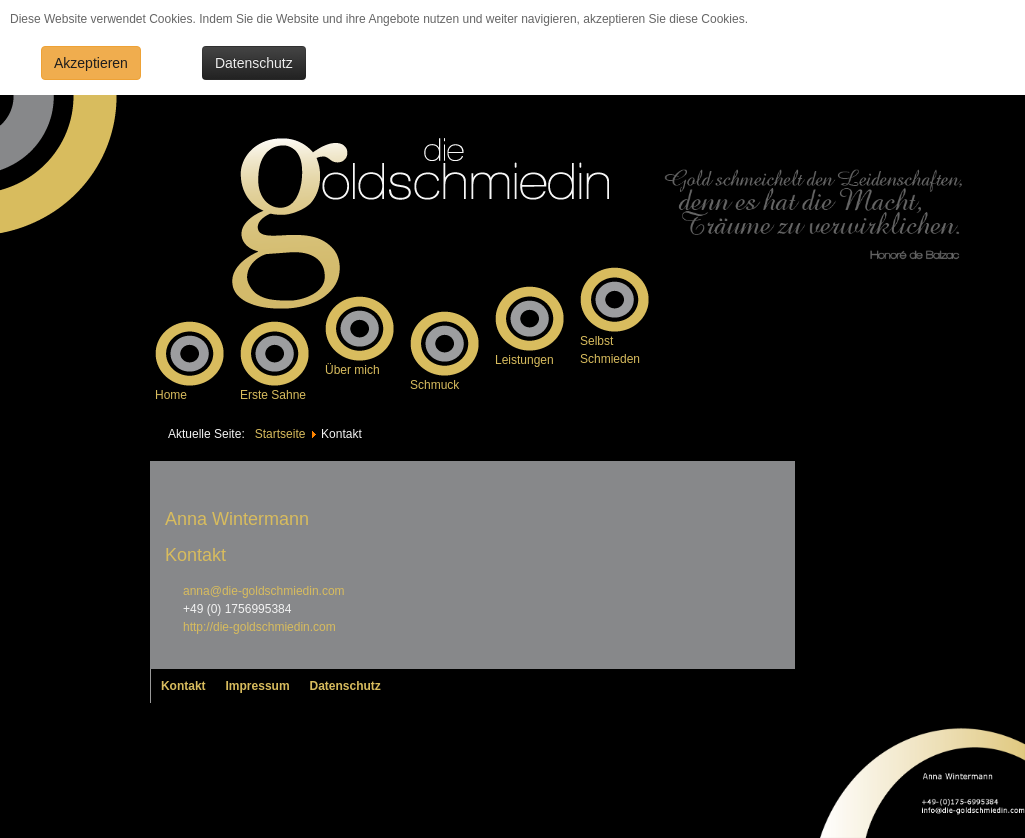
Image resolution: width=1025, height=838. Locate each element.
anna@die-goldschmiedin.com (264, 591)
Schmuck (434, 385)
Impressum (258, 686)
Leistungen (524, 360)
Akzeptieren (91, 63)
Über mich (352, 370)
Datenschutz (254, 63)
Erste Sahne (273, 395)
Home (171, 395)
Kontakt (183, 686)
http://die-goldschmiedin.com (259, 627)
